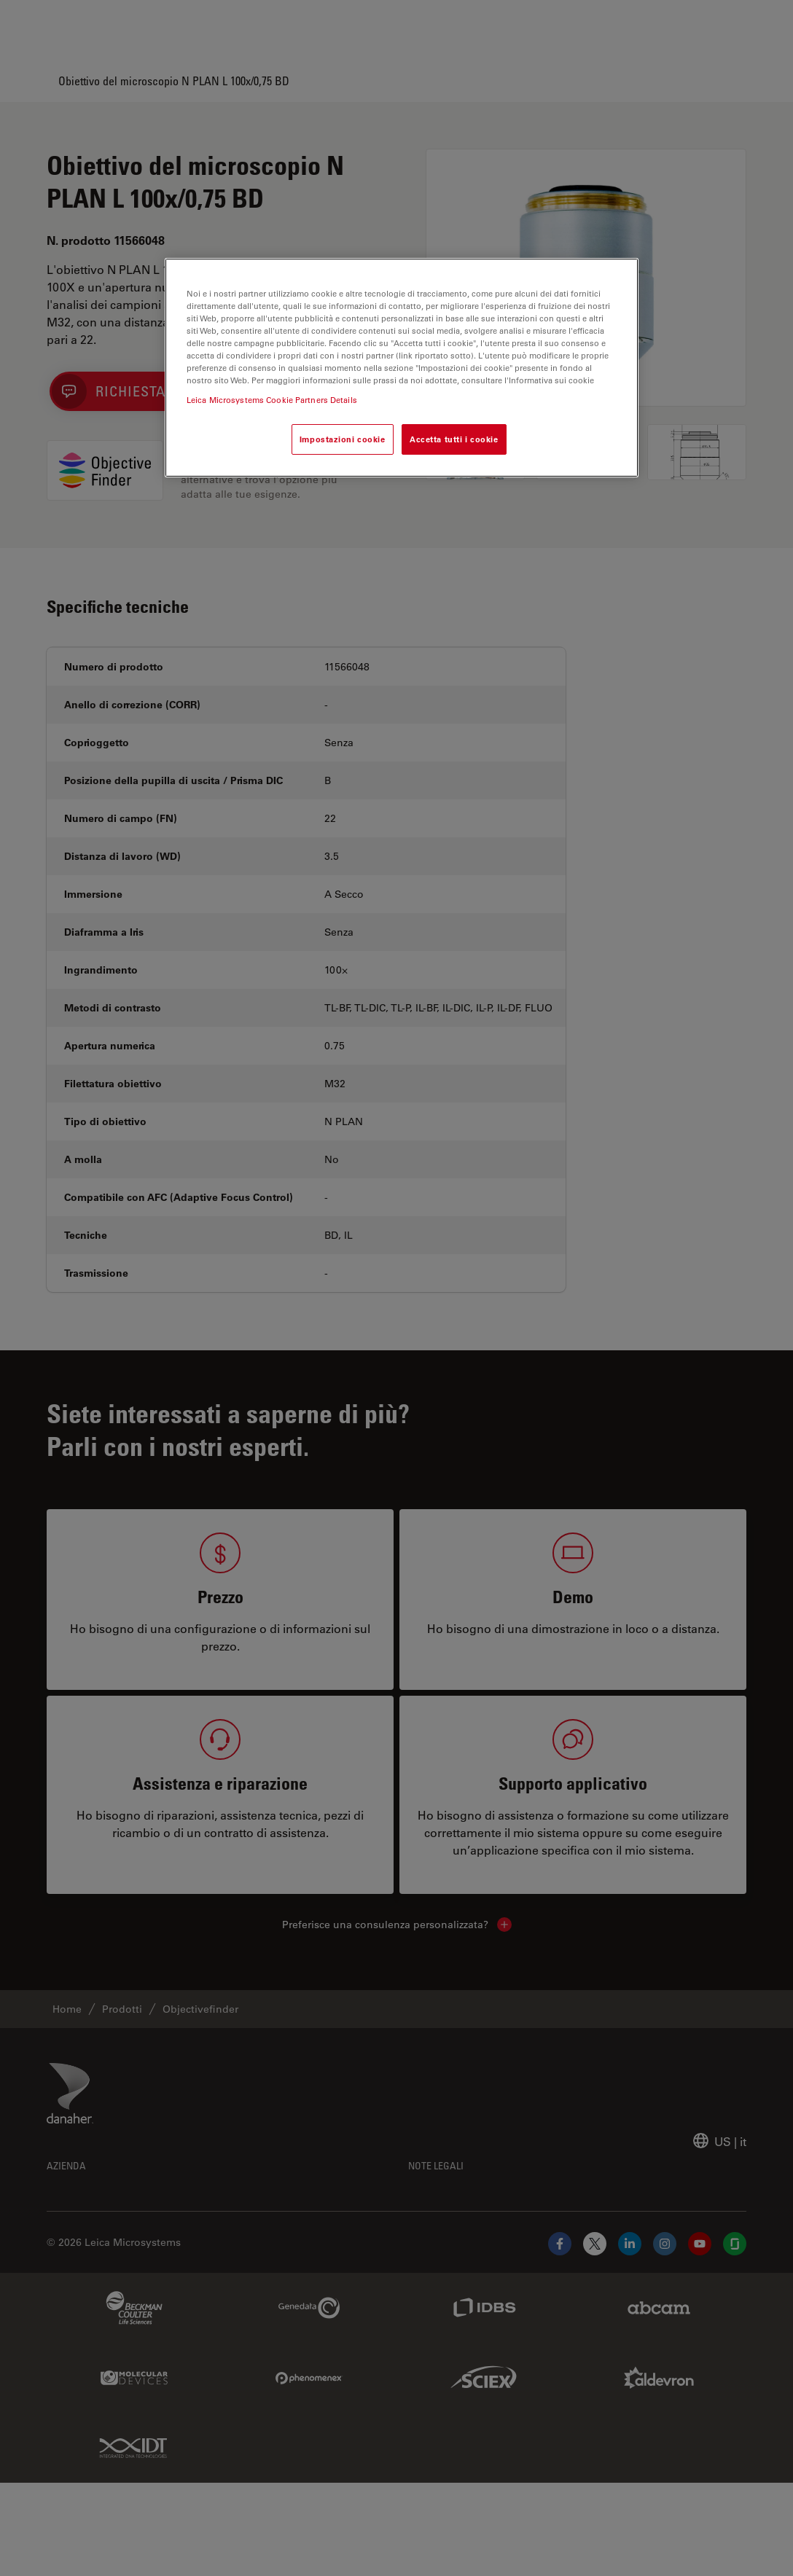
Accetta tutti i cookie (454, 439)
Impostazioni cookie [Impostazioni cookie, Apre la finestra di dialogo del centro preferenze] (343, 439)
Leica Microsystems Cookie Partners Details (272, 399)
